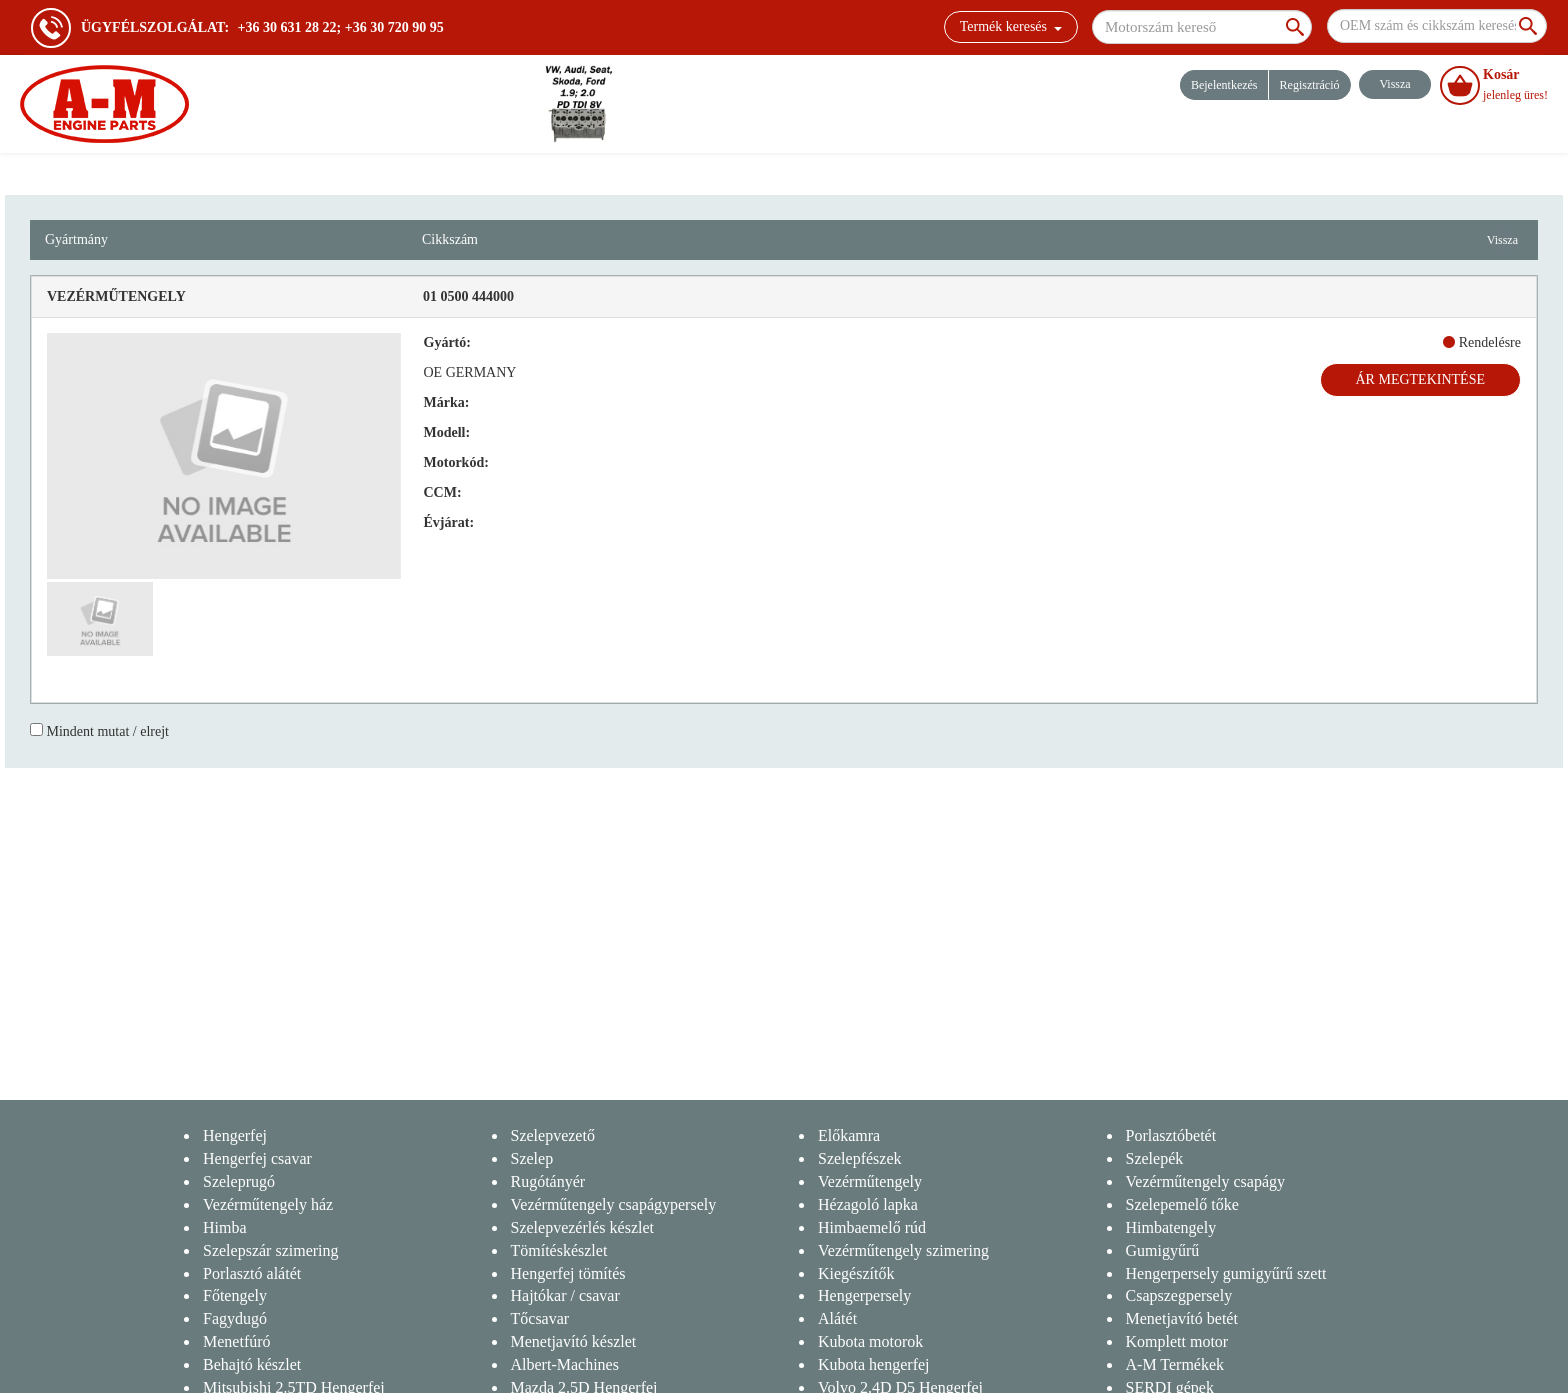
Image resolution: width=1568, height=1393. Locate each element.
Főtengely (235, 1295)
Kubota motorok (870, 1341)
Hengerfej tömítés (568, 1273)
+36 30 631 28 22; (290, 27)
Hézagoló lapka (868, 1204)
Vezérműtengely (870, 1181)
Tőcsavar (540, 1318)
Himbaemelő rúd (872, 1227)
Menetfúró (237, 1341)
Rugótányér (548, 1181)
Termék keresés (1011, 26)
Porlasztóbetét (1171, 1135)
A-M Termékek (1175, 1364)
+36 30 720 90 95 (394, 27)
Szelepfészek (860, 1158)
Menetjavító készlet (574, 1341)
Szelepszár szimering (271, 1250)
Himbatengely (1171, 1227)
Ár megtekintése (1421, 379)
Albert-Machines (565, 1364)
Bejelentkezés (1224, 85)
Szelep (532, 1158)
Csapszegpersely (1179, 1295)
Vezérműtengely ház (268, 1204)
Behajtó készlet (252, 1364)
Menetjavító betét (1182, 1318)
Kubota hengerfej (874, 1364)
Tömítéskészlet (559, 1250)
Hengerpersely (864, 1295)
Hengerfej (235, 1135)
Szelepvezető (553, 1135)
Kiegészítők (856, 1273)
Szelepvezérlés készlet (582, 1227)
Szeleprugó (239, 1181)
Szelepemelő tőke (1182, 1204)
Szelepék (1155, 1158)
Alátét (837, 1318)
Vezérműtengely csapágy (1205, 1181)
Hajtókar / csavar (565, 1295)
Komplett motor (1177, 1341)
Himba (225, 1227)
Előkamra (849, 1135)
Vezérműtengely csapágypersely (614, 1204)
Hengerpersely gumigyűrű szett (1226, 1273)
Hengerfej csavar (257, 1158)
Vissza (1502, 240)
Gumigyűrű (1163, 1250)
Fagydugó (235, 1318)
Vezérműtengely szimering (903, 1250)
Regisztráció (1310, 85)
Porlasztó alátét (252, 1273)
